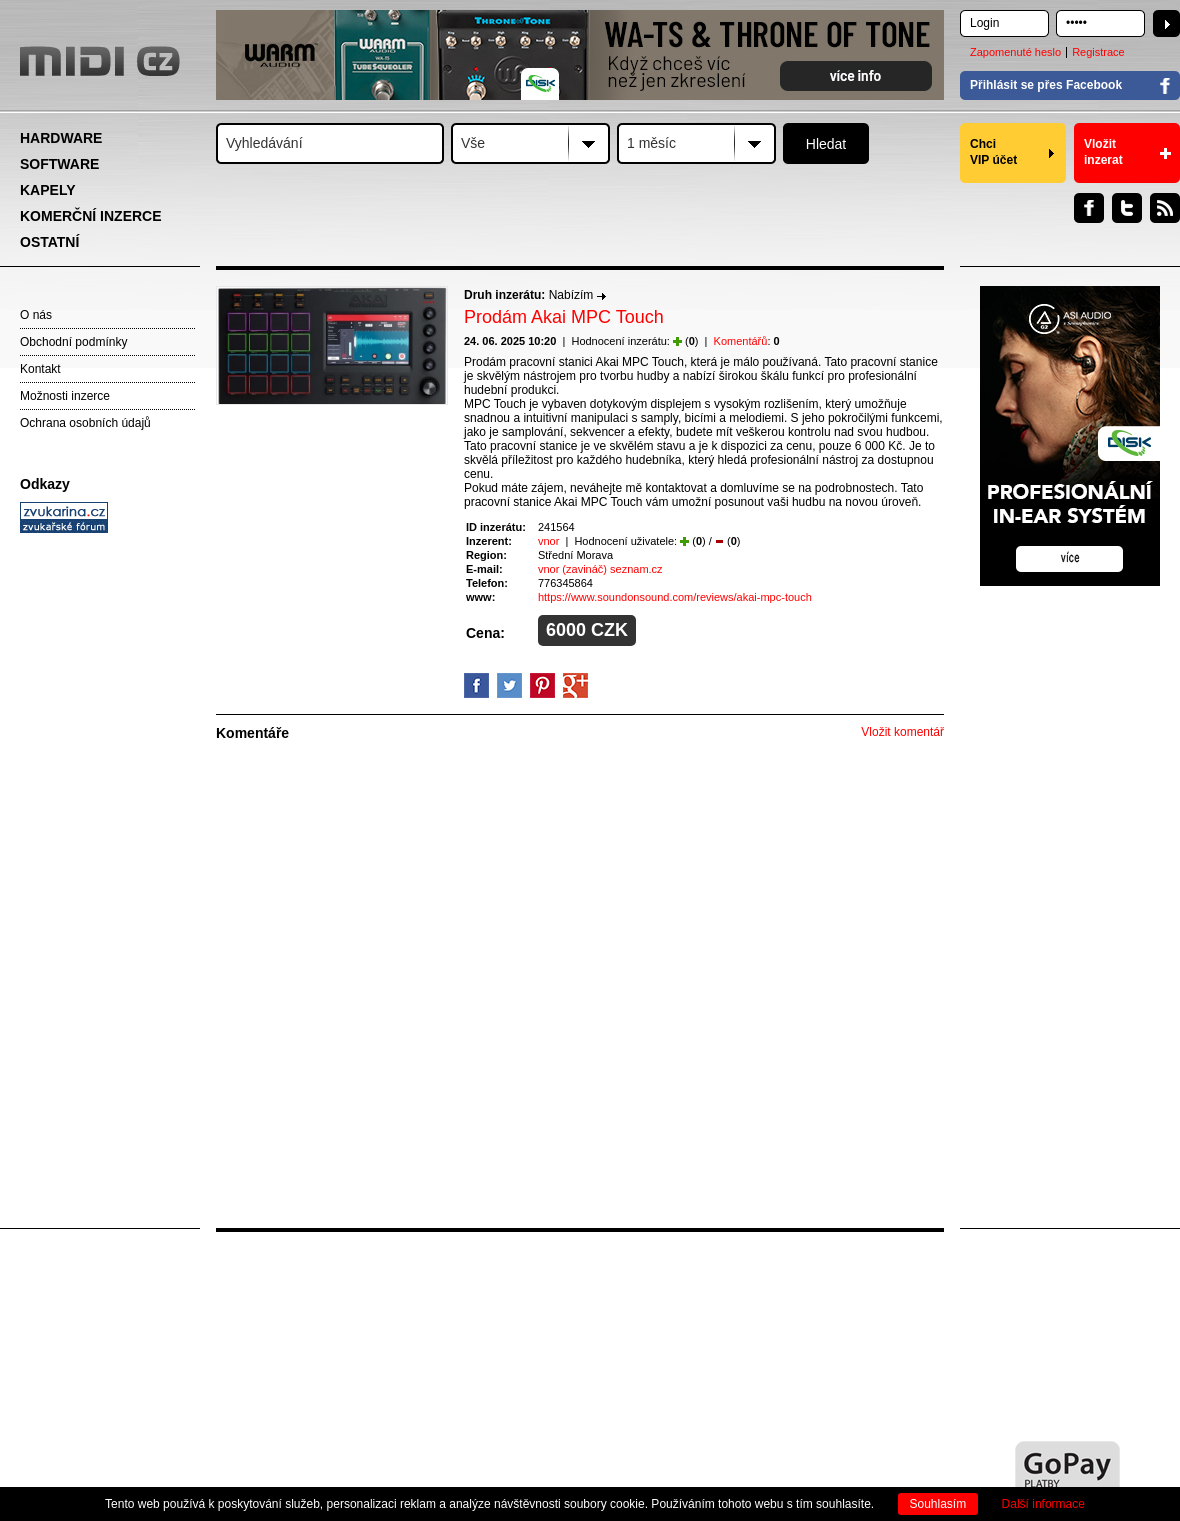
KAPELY (48, 190)
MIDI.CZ (100, 61)
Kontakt (40, 369)
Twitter (1127, 208)
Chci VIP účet (993, 152)
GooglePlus (575, 685)
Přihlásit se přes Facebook (1046, 85)
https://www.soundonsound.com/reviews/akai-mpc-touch (675, 597)
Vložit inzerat (1103, 152)
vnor (548, 541)
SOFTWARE (59, 164)
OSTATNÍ (49, 242)
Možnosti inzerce (65, 396)
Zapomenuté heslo (1015, 52)
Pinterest (542, 685)
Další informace (1043, 1504)
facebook (476, 685)
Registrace (1098, 52)
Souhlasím (938, 1504)
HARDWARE (61, 138)
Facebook (1089, 208)
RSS (1165, 208)
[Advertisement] (110, 846)
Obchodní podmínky (73, 342)
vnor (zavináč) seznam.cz (600, 569)
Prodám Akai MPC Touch (564, 317)
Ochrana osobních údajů (85, 423)
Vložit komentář (902, 732)
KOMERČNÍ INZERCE (91, 216)
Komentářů (741, 341)
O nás (36, 315)
